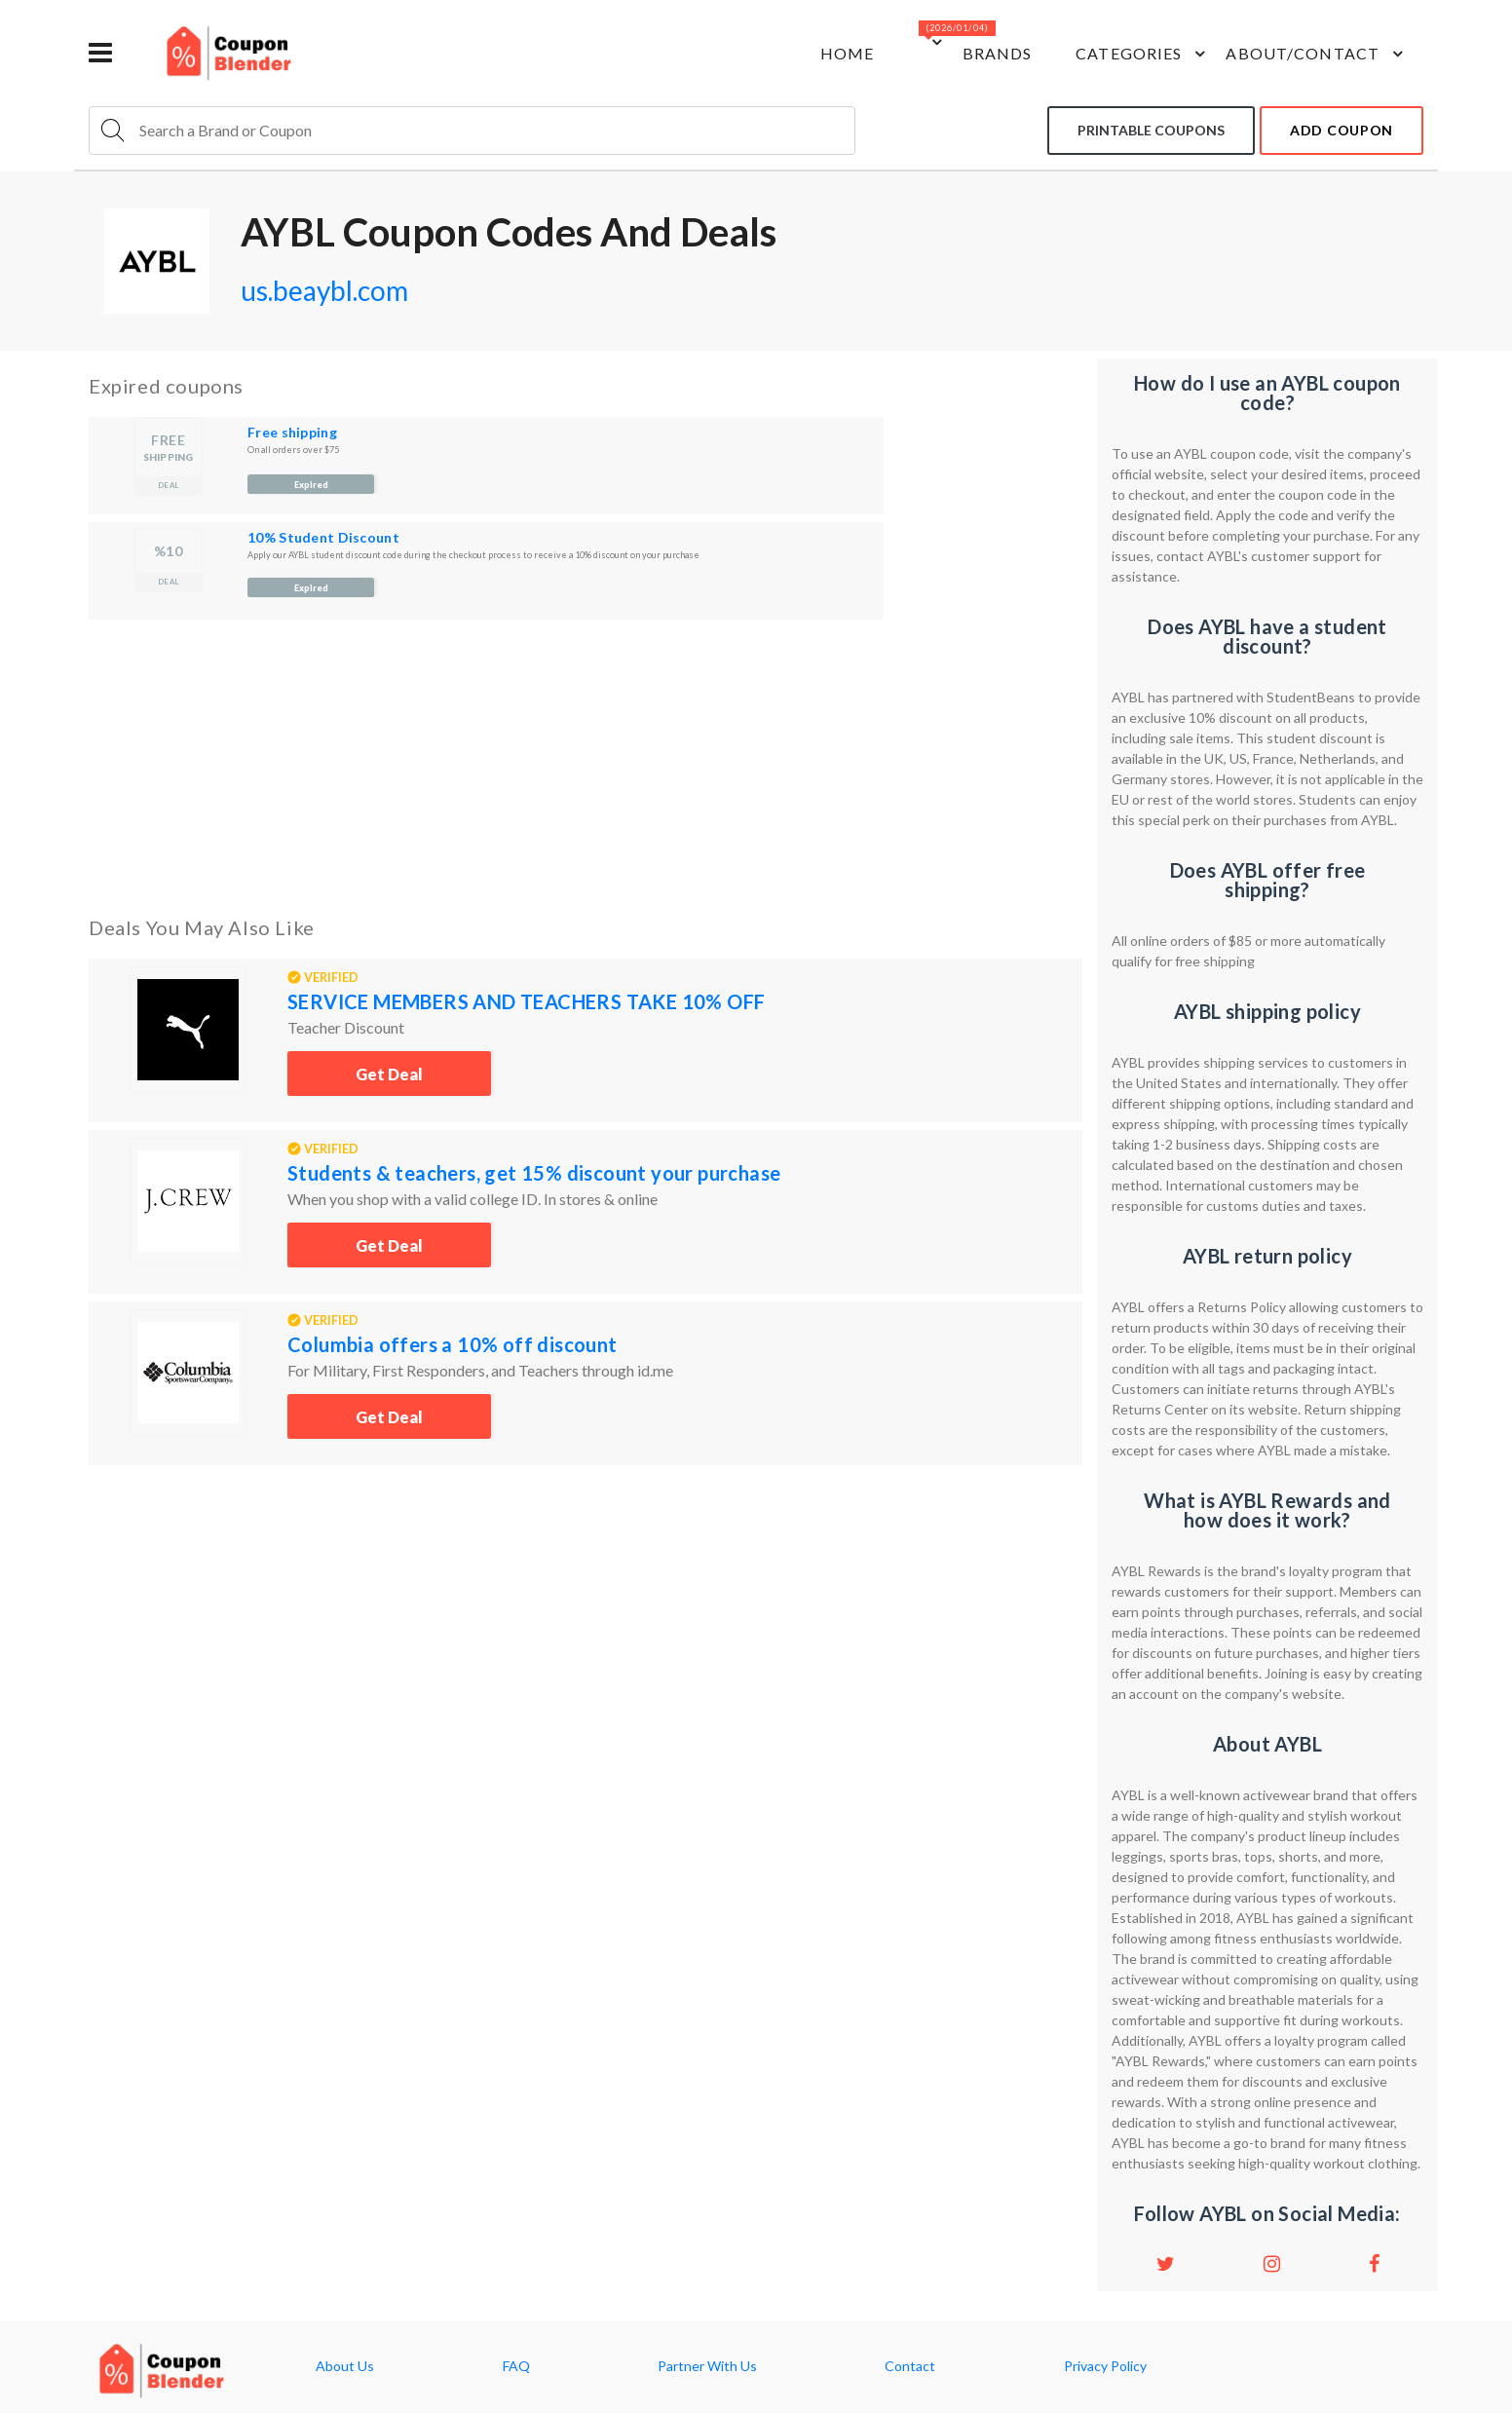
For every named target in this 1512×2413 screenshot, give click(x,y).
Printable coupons (1151, 130)
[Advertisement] (585, 763)
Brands (998, 53)
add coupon (1341, 130)
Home (847, 53)
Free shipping (292, 432)
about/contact (1317, 53)
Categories (1143, 53)
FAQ (516, 2366)
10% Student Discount (323, 537)
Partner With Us (707, 2366)
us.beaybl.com (324, 290)
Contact (910, 2366)
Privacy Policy (1105, 2366)
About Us (345, 2366)
